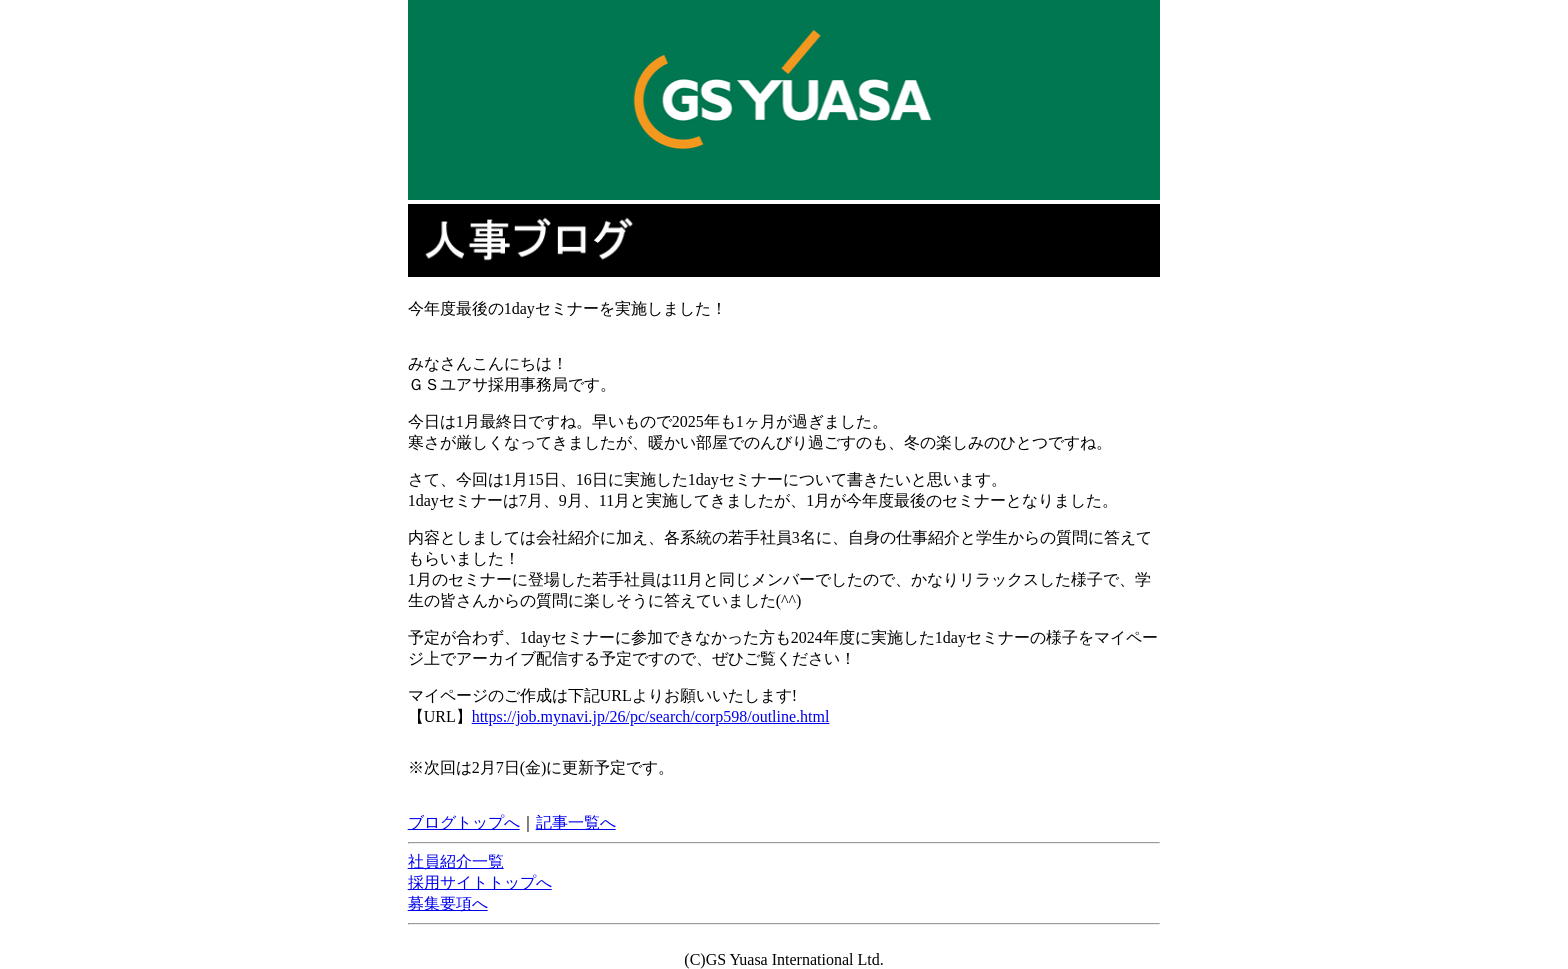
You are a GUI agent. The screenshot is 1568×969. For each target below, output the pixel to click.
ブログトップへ (464, 822)
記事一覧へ (576, 822)
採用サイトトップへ (480, 882)
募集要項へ (448, 903)
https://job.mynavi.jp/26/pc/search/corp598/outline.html (651, 716)
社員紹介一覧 (456, 861)
